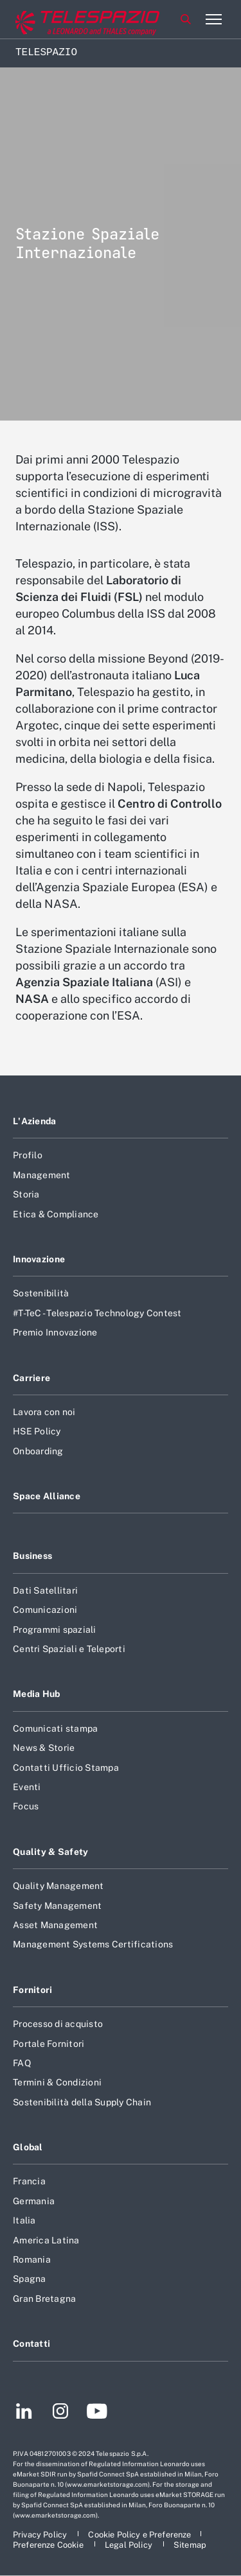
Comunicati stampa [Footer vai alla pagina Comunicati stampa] (55, 1728)
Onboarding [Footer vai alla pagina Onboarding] (38, 1451)
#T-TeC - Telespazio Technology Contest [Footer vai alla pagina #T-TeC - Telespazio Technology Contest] (97, 1313)
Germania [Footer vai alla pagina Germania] (34, 2201)
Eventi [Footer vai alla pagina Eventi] (27, 1787)
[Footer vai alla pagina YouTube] (96, 2413)
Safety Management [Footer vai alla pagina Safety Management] (57, 1906)
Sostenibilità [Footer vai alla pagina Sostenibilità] (41, 1293)
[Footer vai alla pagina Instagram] (60, 2413)
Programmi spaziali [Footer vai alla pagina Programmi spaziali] (54, 1629)
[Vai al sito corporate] (63, 19)
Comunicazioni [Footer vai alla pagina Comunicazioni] (45, 1610)
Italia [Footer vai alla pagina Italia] (24, 2220)
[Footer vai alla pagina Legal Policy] (129, 2545)
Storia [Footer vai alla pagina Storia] (26, 1194)
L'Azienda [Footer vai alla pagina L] (35, 1121)
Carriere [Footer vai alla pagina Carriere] (31, 1378)
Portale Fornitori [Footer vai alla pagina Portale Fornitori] (48, 2044)
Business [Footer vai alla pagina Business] (32, 1556)
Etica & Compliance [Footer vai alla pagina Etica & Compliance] (56, 1214)
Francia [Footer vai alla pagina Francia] (29, 2181)
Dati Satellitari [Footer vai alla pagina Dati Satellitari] (45, 1590)
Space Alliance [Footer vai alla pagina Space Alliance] (46, 1496)
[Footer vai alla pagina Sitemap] (190, 2545)
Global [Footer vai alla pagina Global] (28, 2147)
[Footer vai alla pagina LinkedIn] (24, 2413)
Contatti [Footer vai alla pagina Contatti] (31, 2343)
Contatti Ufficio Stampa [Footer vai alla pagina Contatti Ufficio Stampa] (66, 1767)
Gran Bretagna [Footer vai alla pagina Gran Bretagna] (44, 2298)
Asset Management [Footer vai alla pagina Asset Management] (55, 1925)
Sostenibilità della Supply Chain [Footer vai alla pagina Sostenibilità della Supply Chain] (82, 2102)
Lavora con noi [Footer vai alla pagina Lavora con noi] (44, 1412)
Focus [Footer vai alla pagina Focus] (26, 1806)
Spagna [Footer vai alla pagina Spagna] (29, 2279)
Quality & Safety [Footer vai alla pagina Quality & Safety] (51, 1852)
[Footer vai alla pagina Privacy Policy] (41, 2534)
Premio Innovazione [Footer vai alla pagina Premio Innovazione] (55, 1332)
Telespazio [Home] (46, 52)
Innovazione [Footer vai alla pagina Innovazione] (39, 1259)
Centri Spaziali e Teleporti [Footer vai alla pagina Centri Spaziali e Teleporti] (69, 1649)
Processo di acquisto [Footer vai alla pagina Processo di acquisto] (58, 2024)
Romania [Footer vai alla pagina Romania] (32, 2259)
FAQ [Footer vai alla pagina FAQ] (22, 2063)
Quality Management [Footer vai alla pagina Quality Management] (58, 1886)
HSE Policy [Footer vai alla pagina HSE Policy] (37, 1431)
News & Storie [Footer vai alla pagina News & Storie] (44, 1748)
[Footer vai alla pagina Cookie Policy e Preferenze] (139, 2534)
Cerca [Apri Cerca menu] (186, 19)
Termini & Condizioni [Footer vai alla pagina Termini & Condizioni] (57, 2082)
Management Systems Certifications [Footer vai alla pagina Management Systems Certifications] (93, 1944)
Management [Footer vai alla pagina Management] (42, 1175)
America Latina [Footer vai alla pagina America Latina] (46, 2240)
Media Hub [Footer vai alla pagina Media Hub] (36, 1694)
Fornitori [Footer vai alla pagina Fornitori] (33, 1990)
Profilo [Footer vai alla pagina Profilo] (27, 1155)
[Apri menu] (213, 19)
